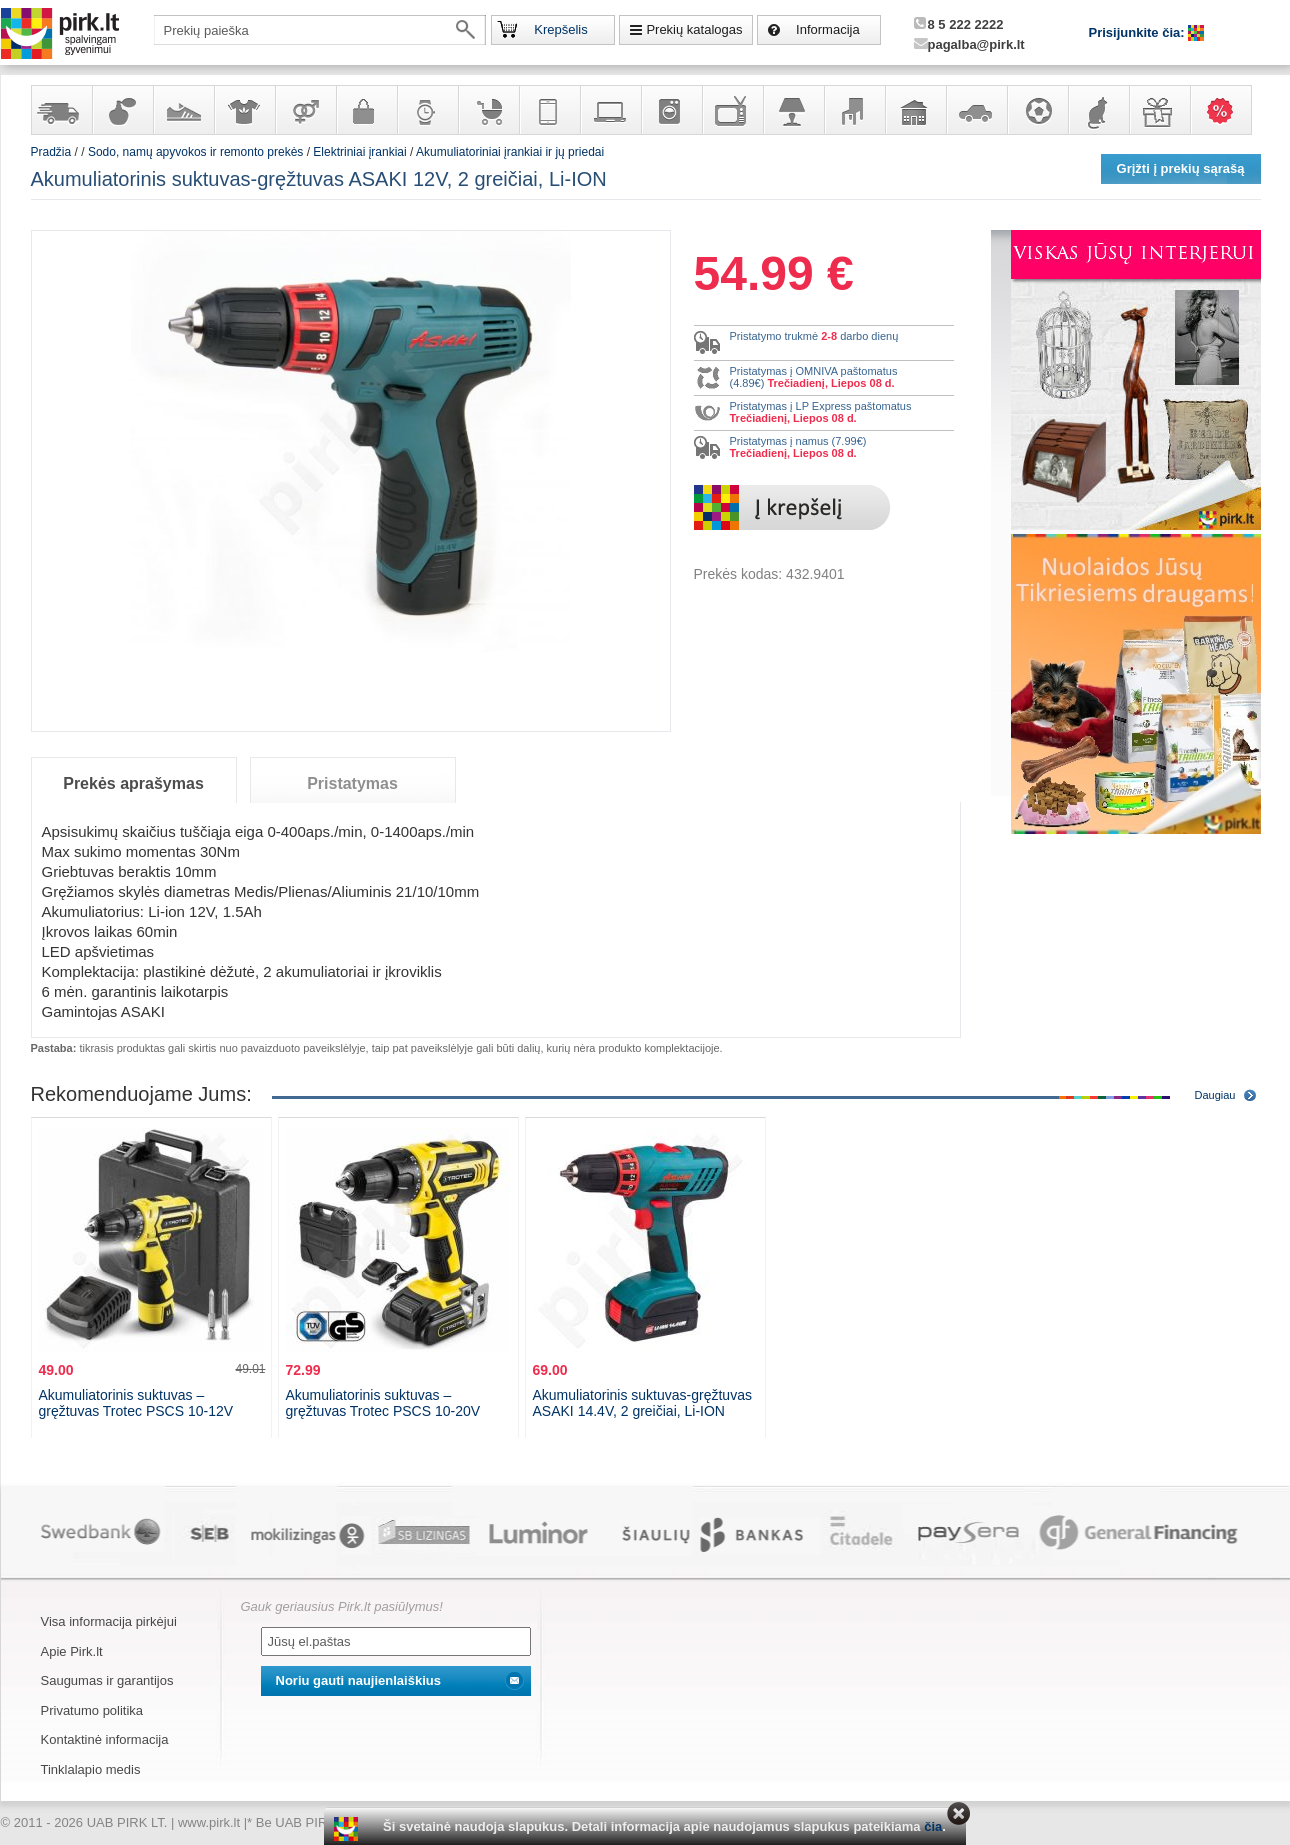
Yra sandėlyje (61, 110)
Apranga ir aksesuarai (244, 110)
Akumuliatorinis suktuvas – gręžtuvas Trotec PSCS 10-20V (383, 1403)
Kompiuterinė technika (610, 110)
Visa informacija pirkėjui (109, 1621)
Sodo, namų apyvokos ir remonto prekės (915, 110)
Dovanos (1159, 110)
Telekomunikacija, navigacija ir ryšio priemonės (549, 110)
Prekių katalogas (694, 29)
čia (933, 1826)
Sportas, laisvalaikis (1037, 110)
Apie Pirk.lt (72, 1651)
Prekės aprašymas (133, 783)
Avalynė (183, 110)
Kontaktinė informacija (105, 1739)
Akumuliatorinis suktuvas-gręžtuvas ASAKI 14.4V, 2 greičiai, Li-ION (642, 1403)
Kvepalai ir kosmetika (122, 110)
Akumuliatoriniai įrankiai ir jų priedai (510, 152)
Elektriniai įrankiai (359, 152)
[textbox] (320, 30)
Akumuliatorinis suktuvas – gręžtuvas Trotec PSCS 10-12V (136, 1403)
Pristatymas (352, 783)
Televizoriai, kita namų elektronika (732, 110)
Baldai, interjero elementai (854, 110)
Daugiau (1215, 1095)
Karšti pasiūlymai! (1227, 110)
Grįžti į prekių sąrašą (1181, 168)
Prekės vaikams (488, 110)
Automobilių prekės (976, 110)
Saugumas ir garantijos (107, 1680)
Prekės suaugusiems (305, 110)
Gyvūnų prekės (1098, 110)
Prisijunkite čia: (1139, 32)
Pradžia (51, 152)
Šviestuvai (793, 110)
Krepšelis (560, 29)
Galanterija (366, 110)
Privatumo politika (92, 1710)
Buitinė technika (671, 110)
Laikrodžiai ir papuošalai (427, 110)
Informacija (828, 29)
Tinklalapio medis (91, 1769)
